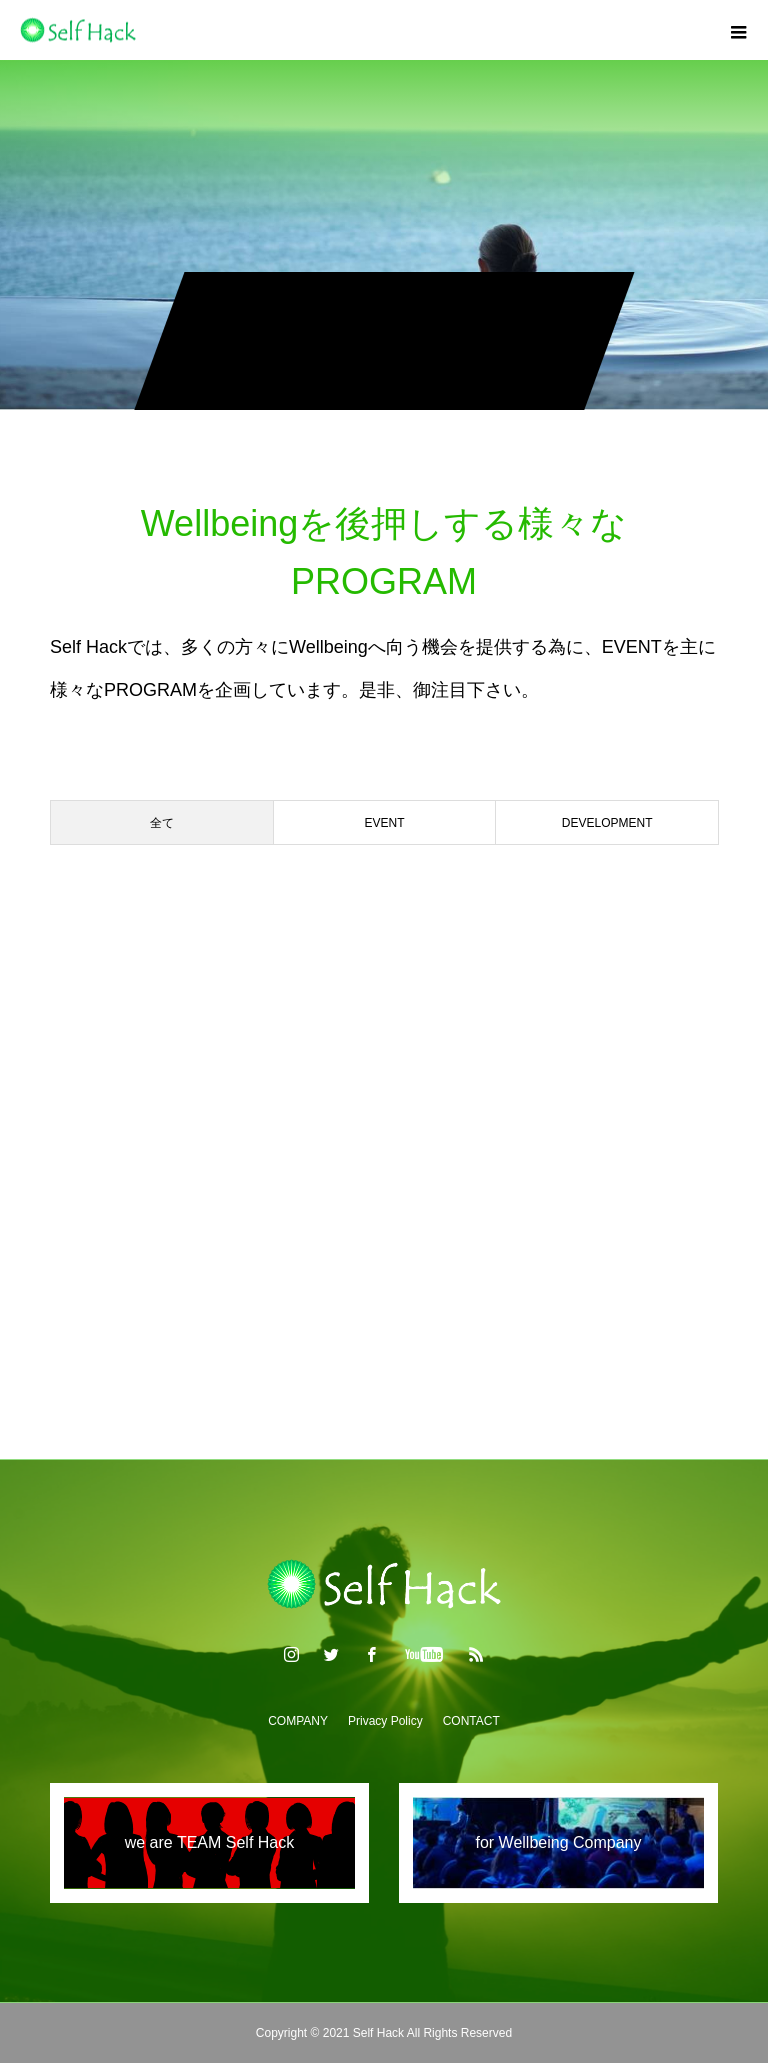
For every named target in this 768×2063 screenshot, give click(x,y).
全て (162, 823)
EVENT (385, 823)
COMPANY (298, 1721)
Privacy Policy (385, 1721)
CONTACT (471, 1721)
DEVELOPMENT (607, 823)
